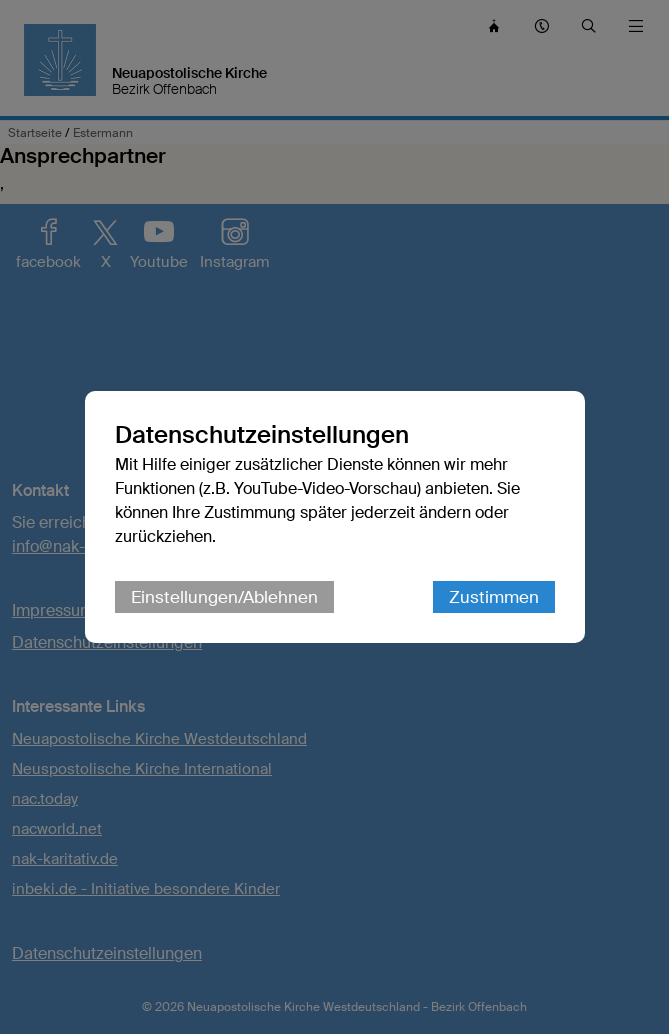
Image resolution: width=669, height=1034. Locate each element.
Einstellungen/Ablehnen (224, 597)
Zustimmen (494, 597)
